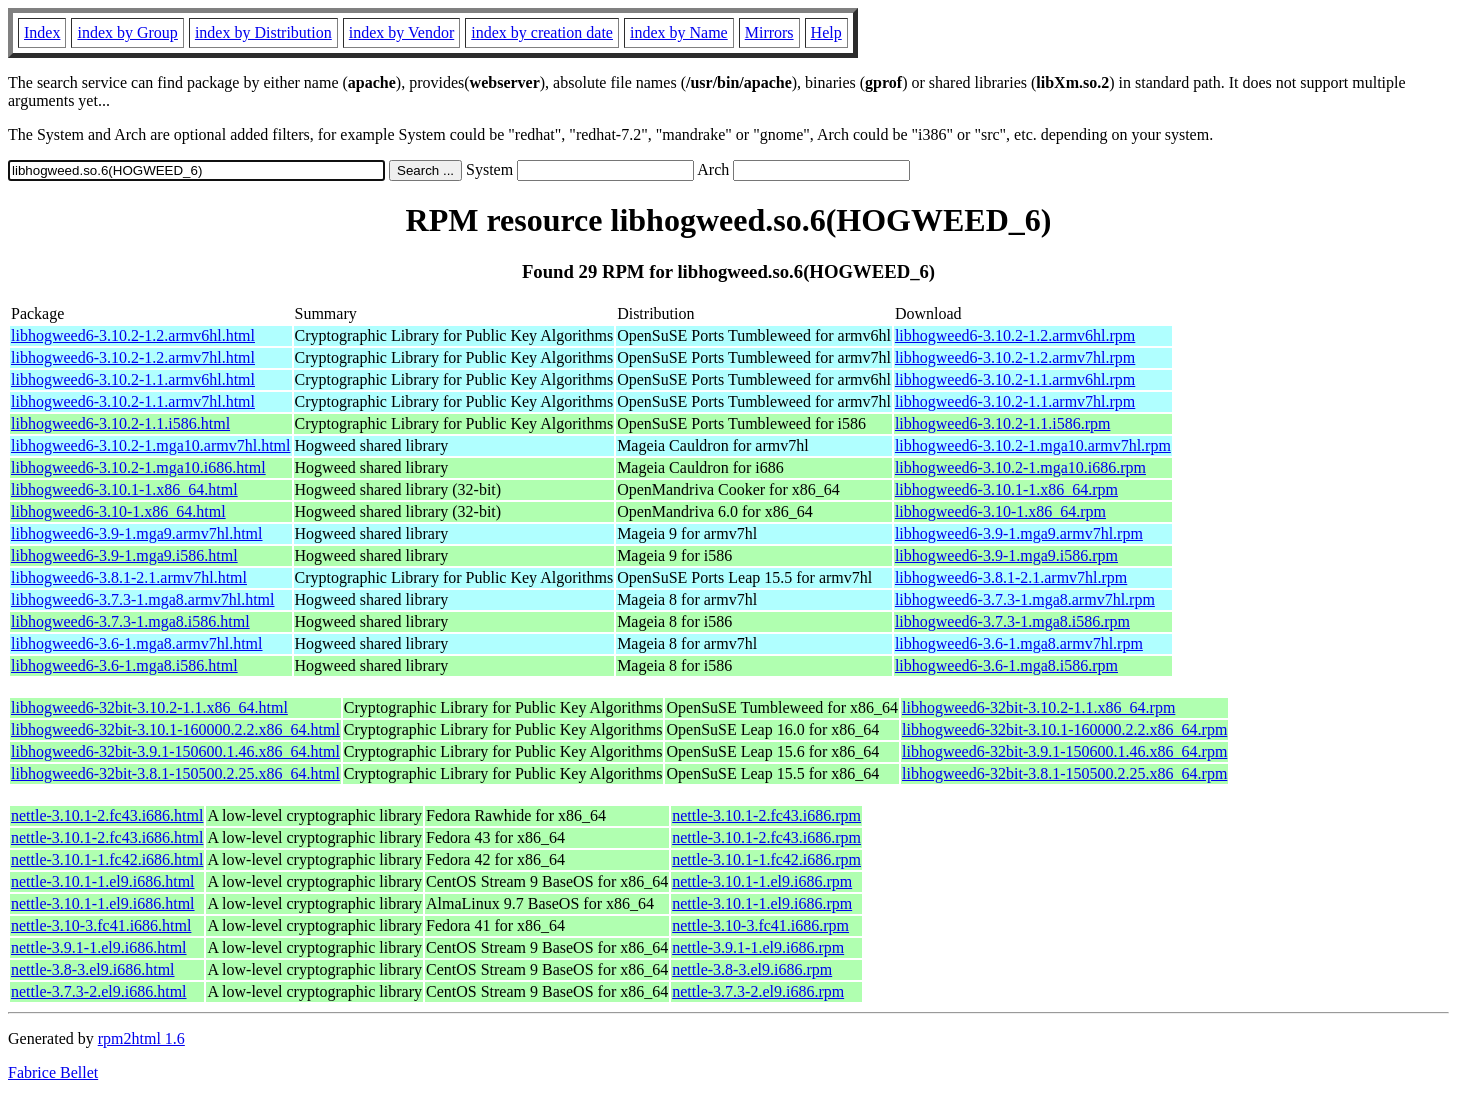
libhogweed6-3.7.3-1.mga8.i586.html (130, 621)
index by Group (127, 32)
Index (42, 32)
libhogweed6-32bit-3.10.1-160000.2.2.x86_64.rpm (1064, 729)
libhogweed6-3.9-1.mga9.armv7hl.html (137, 533)
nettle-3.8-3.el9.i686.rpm (752, 969)
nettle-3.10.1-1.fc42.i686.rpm (766, 859)
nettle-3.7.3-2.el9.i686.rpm (758, 991)
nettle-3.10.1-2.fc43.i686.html (107, 815)
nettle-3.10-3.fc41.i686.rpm (760, 925)
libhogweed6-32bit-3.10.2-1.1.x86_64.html (149, 707)
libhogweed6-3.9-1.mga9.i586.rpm (1006, 555)
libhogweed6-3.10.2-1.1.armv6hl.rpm (1015, 379)
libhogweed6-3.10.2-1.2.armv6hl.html (133, 335)
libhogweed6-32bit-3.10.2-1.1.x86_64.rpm (1038, 707)
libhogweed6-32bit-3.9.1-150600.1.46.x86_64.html (175, 751)
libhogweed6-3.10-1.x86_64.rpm (1000, 511)
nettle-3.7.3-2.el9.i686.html (99, 991)
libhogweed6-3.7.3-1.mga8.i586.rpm (1012, 621)
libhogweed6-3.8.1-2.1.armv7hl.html (129, 577)
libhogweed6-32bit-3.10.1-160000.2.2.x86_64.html (175, 729)
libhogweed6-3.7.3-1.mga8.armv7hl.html (143, 599)
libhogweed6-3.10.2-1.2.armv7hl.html (133, 357)
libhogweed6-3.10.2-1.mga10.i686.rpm (1020, 467)
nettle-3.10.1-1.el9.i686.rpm (762, 881)
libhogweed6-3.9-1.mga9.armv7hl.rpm (1019, 533)
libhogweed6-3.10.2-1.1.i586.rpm (1003, 423)
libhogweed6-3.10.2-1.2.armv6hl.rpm (1015, 335)
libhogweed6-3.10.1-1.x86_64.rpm (1006, 489)
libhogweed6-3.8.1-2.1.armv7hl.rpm (1011, 577)
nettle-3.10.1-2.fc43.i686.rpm (766, 815)
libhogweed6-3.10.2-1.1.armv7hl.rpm (1015, 401)
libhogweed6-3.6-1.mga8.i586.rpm (1006, 665)
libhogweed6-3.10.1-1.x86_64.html (124, 489)
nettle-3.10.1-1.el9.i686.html (103, 881)
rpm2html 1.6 (141, 1038)
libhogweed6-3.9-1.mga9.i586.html (124, 555)
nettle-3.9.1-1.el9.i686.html (99, 947)
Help (826, 32)
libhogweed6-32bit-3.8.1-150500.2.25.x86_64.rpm (1064, 773)
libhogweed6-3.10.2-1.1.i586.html (120, 423)
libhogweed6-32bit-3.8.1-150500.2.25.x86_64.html (175, 773)
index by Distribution (263, 32)
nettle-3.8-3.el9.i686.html (93, 969)
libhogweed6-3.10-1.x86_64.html (118, 511)
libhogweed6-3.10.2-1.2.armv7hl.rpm (1015, 357)
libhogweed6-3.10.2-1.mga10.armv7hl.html (151, 445)
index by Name (679, 32)
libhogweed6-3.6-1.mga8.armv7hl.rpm (1019, 643)
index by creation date (542, 32)
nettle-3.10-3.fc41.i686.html (101, 925)
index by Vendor (401, 32)
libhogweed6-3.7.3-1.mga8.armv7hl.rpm (1025, 599)
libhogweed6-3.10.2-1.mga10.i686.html (138, 467)
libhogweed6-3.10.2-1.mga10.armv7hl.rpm (1033, 445)
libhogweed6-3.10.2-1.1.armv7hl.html (133, 401)
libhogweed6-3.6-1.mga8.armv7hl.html (137, 643)
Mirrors (769, 32)
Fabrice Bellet (53, 1072)
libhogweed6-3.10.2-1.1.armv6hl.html (133, 379)
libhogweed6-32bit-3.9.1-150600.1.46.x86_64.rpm (1064, 751)
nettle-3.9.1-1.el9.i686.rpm (758, 947)
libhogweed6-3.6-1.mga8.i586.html (124, 665)
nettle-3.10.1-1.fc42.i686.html (107, 859)
